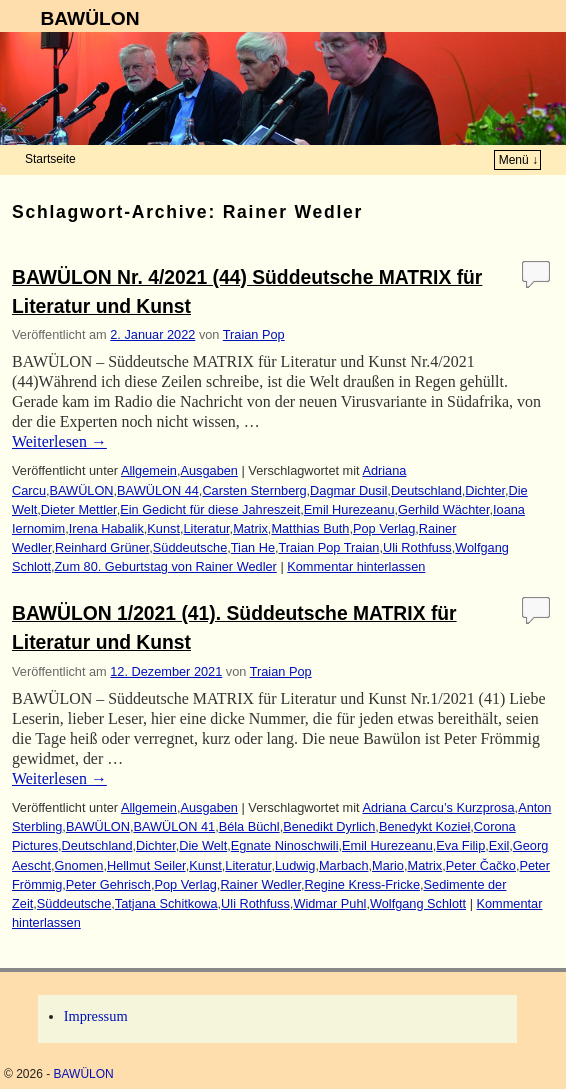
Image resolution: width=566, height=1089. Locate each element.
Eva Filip (460, 845)
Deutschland (426, 490)
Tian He (253, 547)
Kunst (163, 528)
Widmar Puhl (329, 903)
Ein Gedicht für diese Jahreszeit (210, 509)
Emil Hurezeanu (349, 509)
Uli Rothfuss (417, 547)
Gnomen (79, 865)
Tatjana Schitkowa (166, 903)
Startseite (50, 159)
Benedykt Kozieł (424, 826)
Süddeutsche (190, 547)
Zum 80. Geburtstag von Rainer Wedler (166, 566)
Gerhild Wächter (443, 509)
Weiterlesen (59, 441)
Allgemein (149, 470)
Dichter (485, 490)
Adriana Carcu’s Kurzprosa (438, 807)
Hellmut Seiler (146, 865)
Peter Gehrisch (108, 884)
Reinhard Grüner (102, 547)
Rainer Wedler (260, 884)
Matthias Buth (310, 528)
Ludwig (295, 865)
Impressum (96, 1016)
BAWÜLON (89, 18)
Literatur (207, 528)
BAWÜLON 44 (158, 490)
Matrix (250, 528)
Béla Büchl (249, 826)
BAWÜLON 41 (174, 826)
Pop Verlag (384, 528)
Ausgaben (208, 470)
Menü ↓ (518, 160)
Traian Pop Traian (329, 547)
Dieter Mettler (79, 509)
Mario (388, 865)
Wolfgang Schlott (418, 903)
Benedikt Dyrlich (329, 826)
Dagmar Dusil (348, 490)
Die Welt (203, 845)
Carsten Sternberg (254, 490)
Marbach (344, 865)
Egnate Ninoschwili (285, 845)
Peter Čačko (481, 865)
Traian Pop (254, 334)
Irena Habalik (106, 528)
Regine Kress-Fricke (362, 884)
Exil (499, 845)
